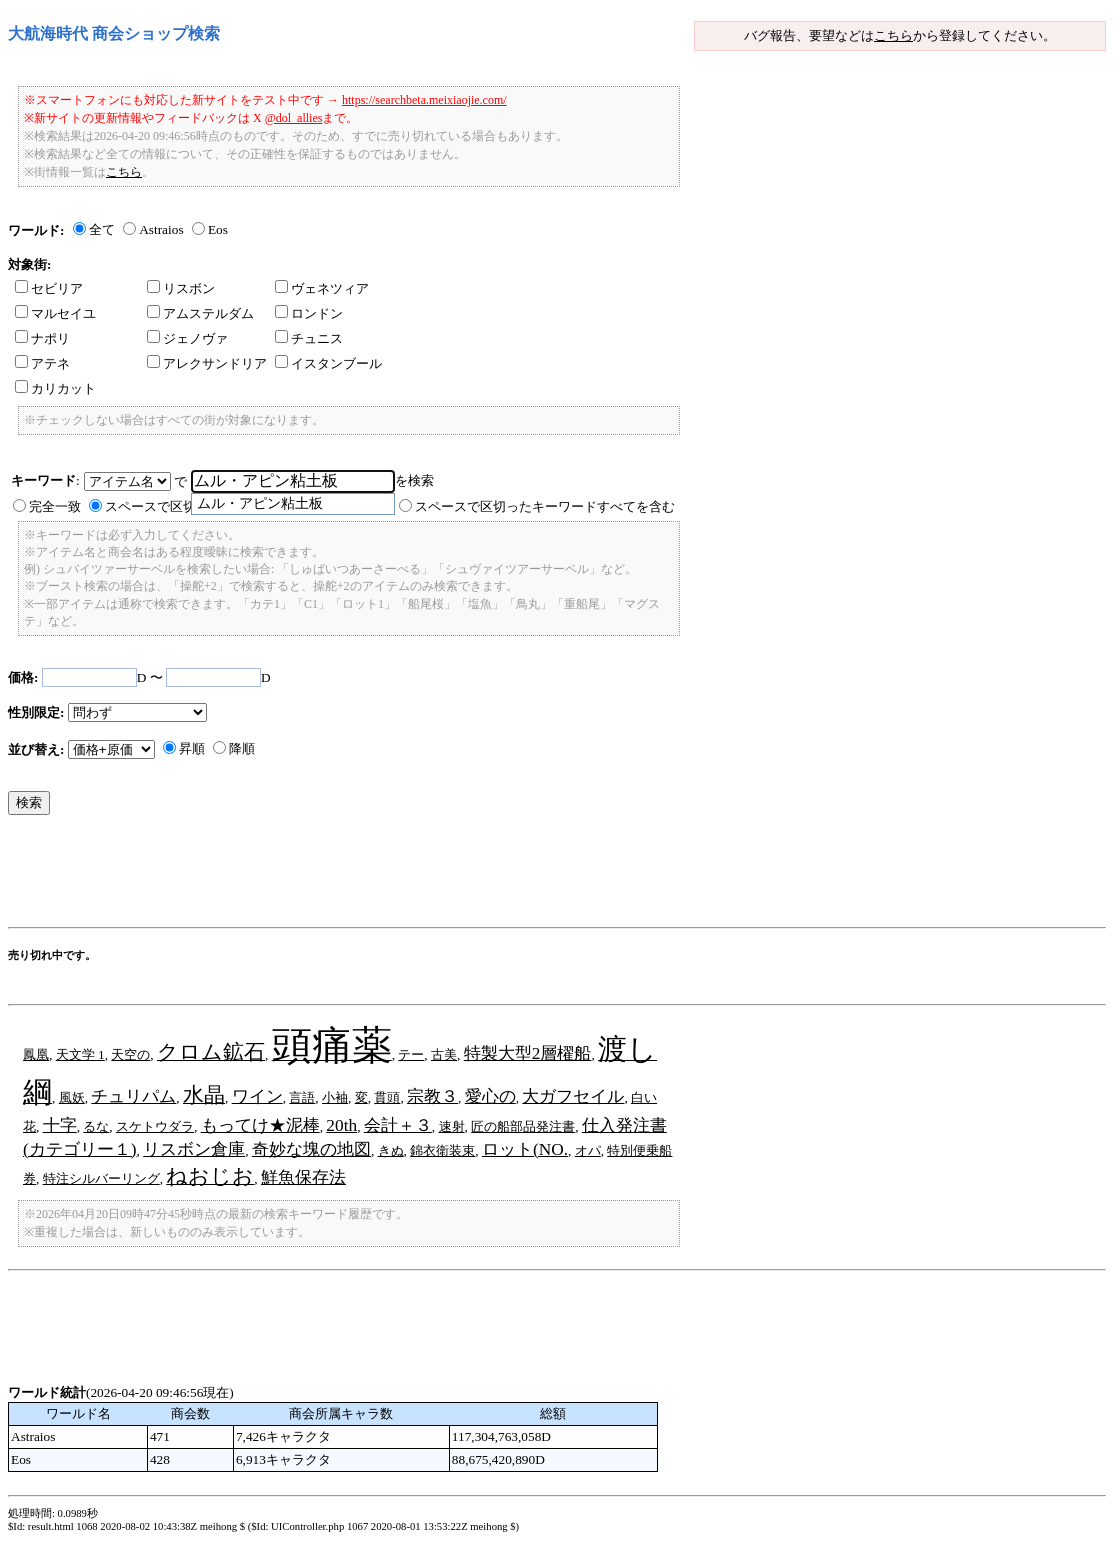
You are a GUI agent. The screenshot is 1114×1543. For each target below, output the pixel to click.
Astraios (161, 229)
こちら (893, 35)
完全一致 (55, 506)
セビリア (49, 288)
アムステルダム (200, 313)
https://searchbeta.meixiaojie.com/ (424, 100)
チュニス (309, 338)
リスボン (181, 288)
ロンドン (309, 313)
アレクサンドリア (207, 363)
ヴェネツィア (322, 288)
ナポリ (42, 338)
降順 (242, 748)
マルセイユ (55, 313)
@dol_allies (294, 118)
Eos (218, 229)
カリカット (55, 388)
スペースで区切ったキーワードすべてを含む (545, 506)
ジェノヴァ (187, 338)
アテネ (42, 363)
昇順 (192, 748)
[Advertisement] (372, 876)
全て (102, 229)
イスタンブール (328, 363)
